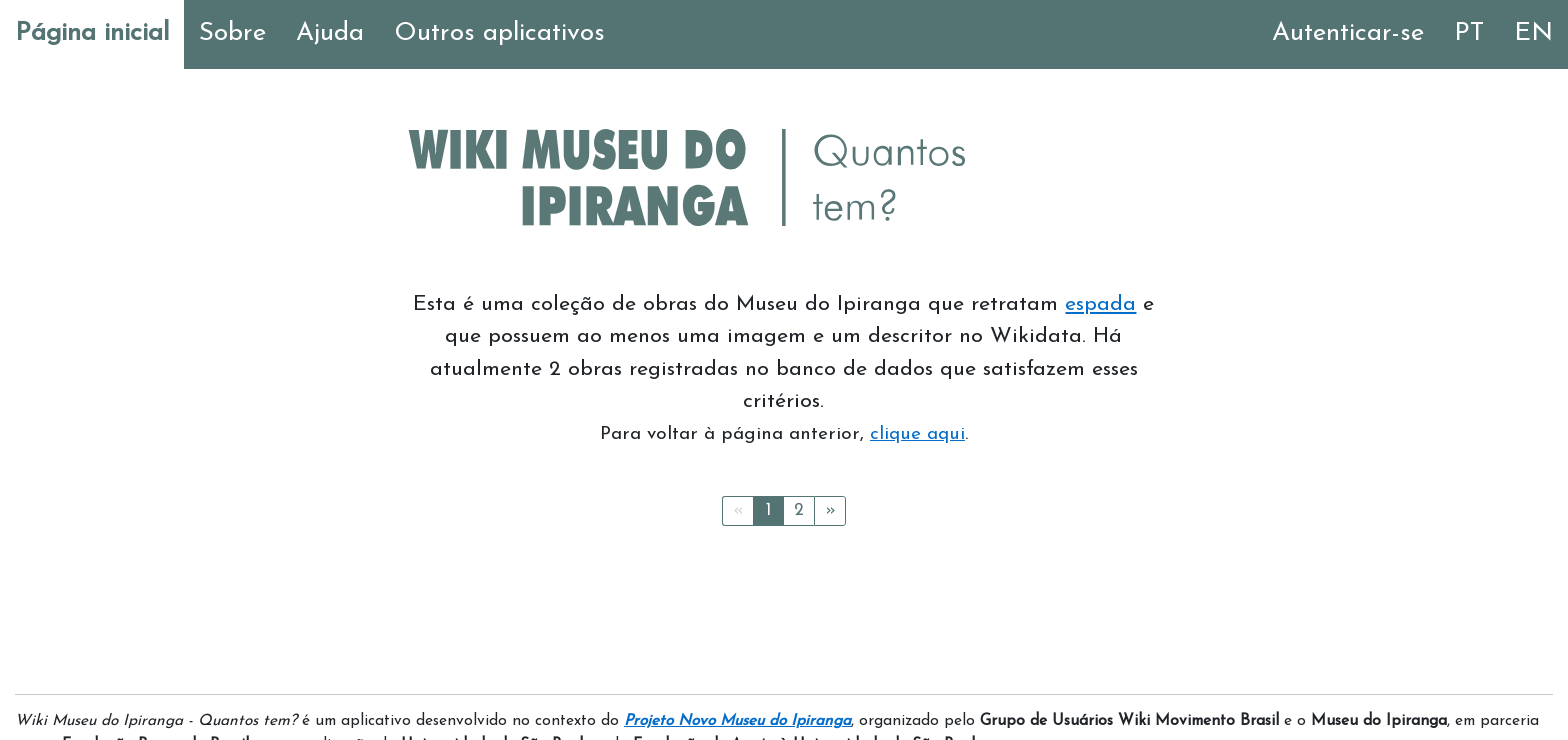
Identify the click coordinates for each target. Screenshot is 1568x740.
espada (1100, 304)
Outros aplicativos (499, 33)
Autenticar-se (1348, 33)
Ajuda (330, 33)
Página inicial (92, 33)
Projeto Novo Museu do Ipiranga (737, 721)
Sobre (232, 33)
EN (1533, 33)
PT (1469, 33)
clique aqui (917, 434)
